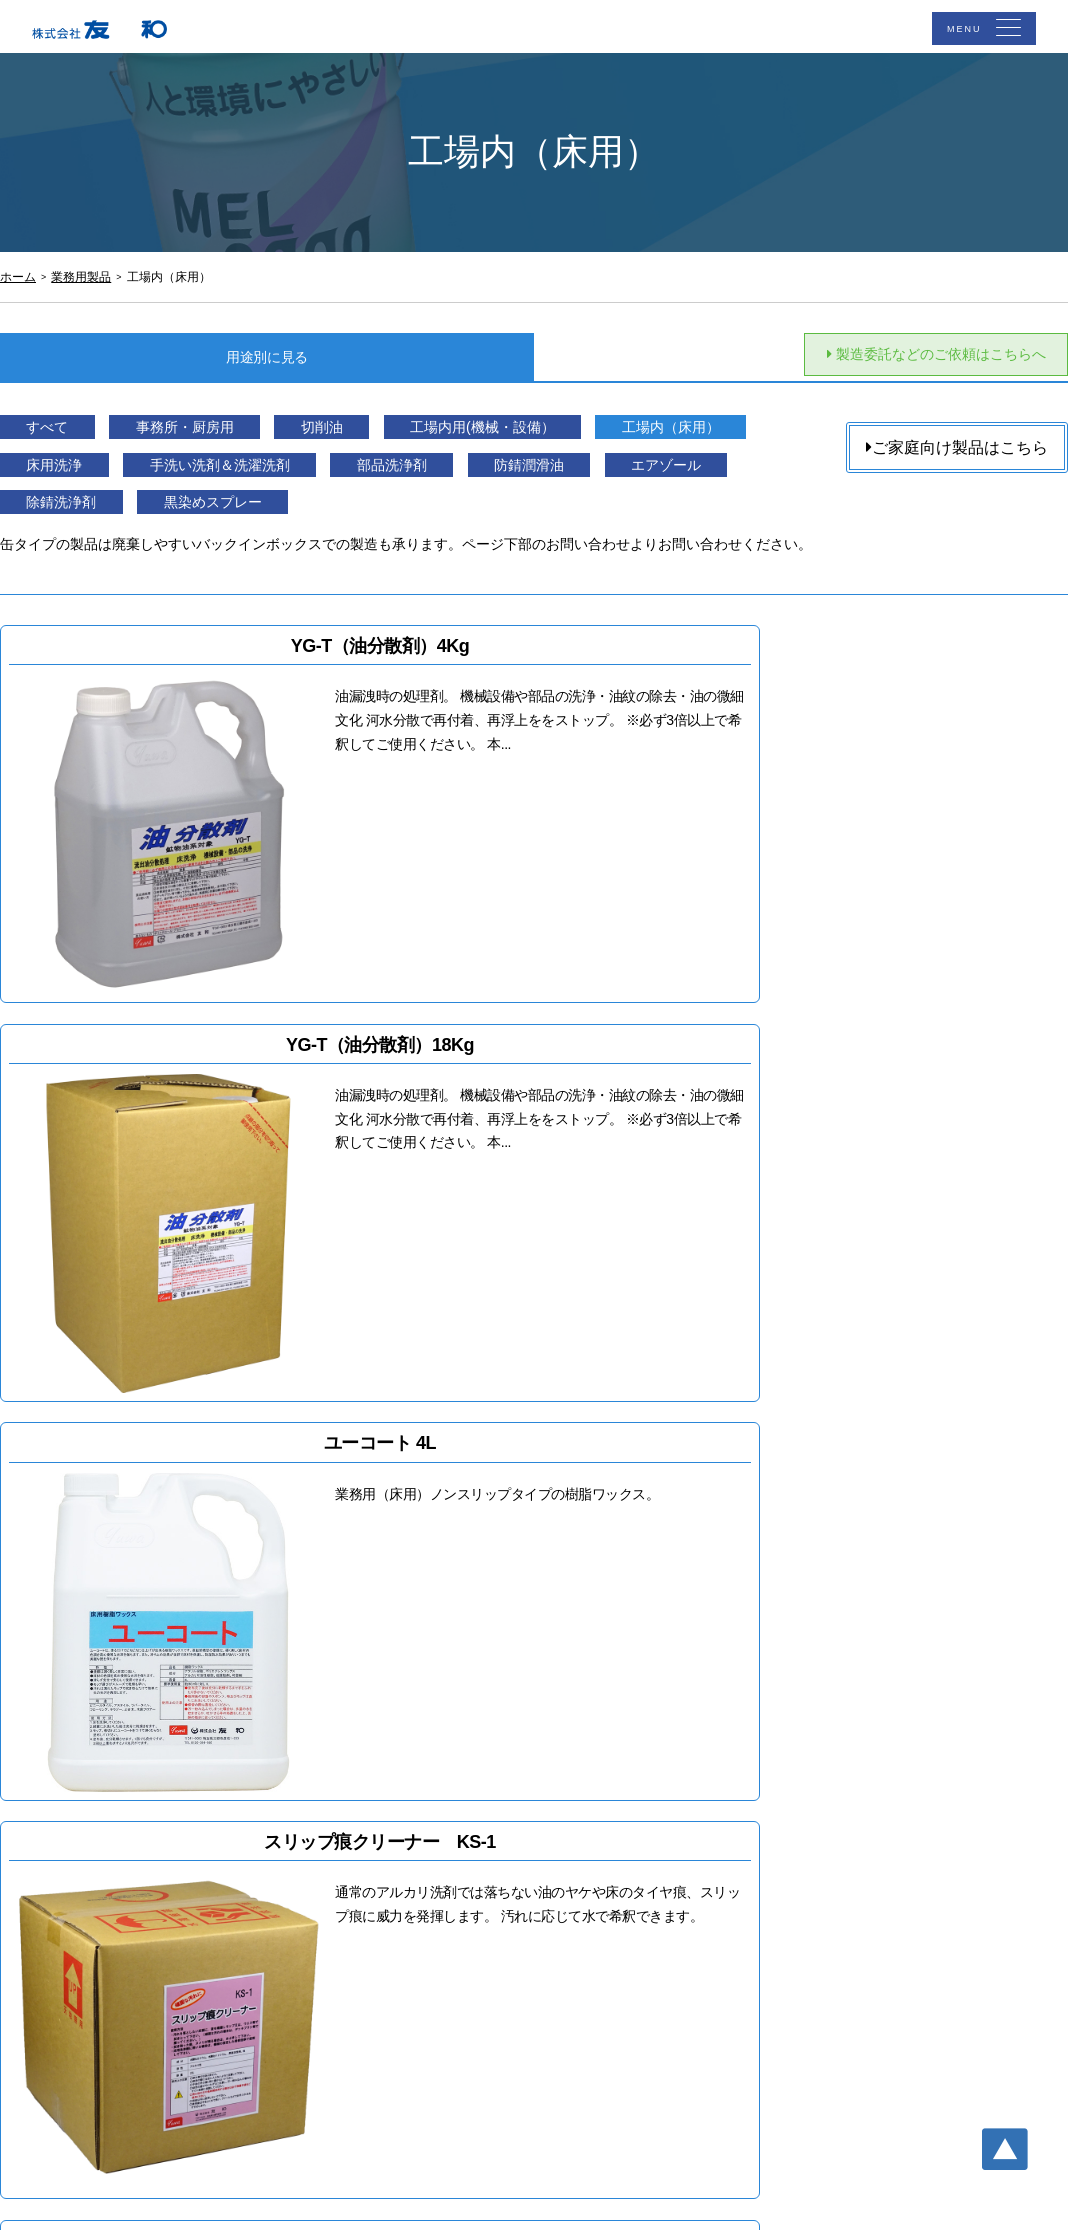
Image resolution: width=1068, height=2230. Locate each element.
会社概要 (468, 1919)
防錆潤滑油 (77, 515)
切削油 (399, 438)
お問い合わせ (679, 1838)
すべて (60, 438)
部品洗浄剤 (687, 476)
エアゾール (246, 515)
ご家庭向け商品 (489, 1838)
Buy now (256, 1700)
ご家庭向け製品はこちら (957, 450)
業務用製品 (475, 1865)
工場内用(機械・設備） (597, 438)
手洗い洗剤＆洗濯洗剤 (476, 476)
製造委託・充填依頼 (503, 1892)
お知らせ (665, 1865)
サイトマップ (679, 1919)
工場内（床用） (94, 476)
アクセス (665, 1811)
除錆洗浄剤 (416, 515)
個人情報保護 (679, 1892)
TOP (454, 1811)
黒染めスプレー (602, 515)
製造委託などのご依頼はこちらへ (912, 357)
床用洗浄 (272, 476)
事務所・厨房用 (229, 438)
